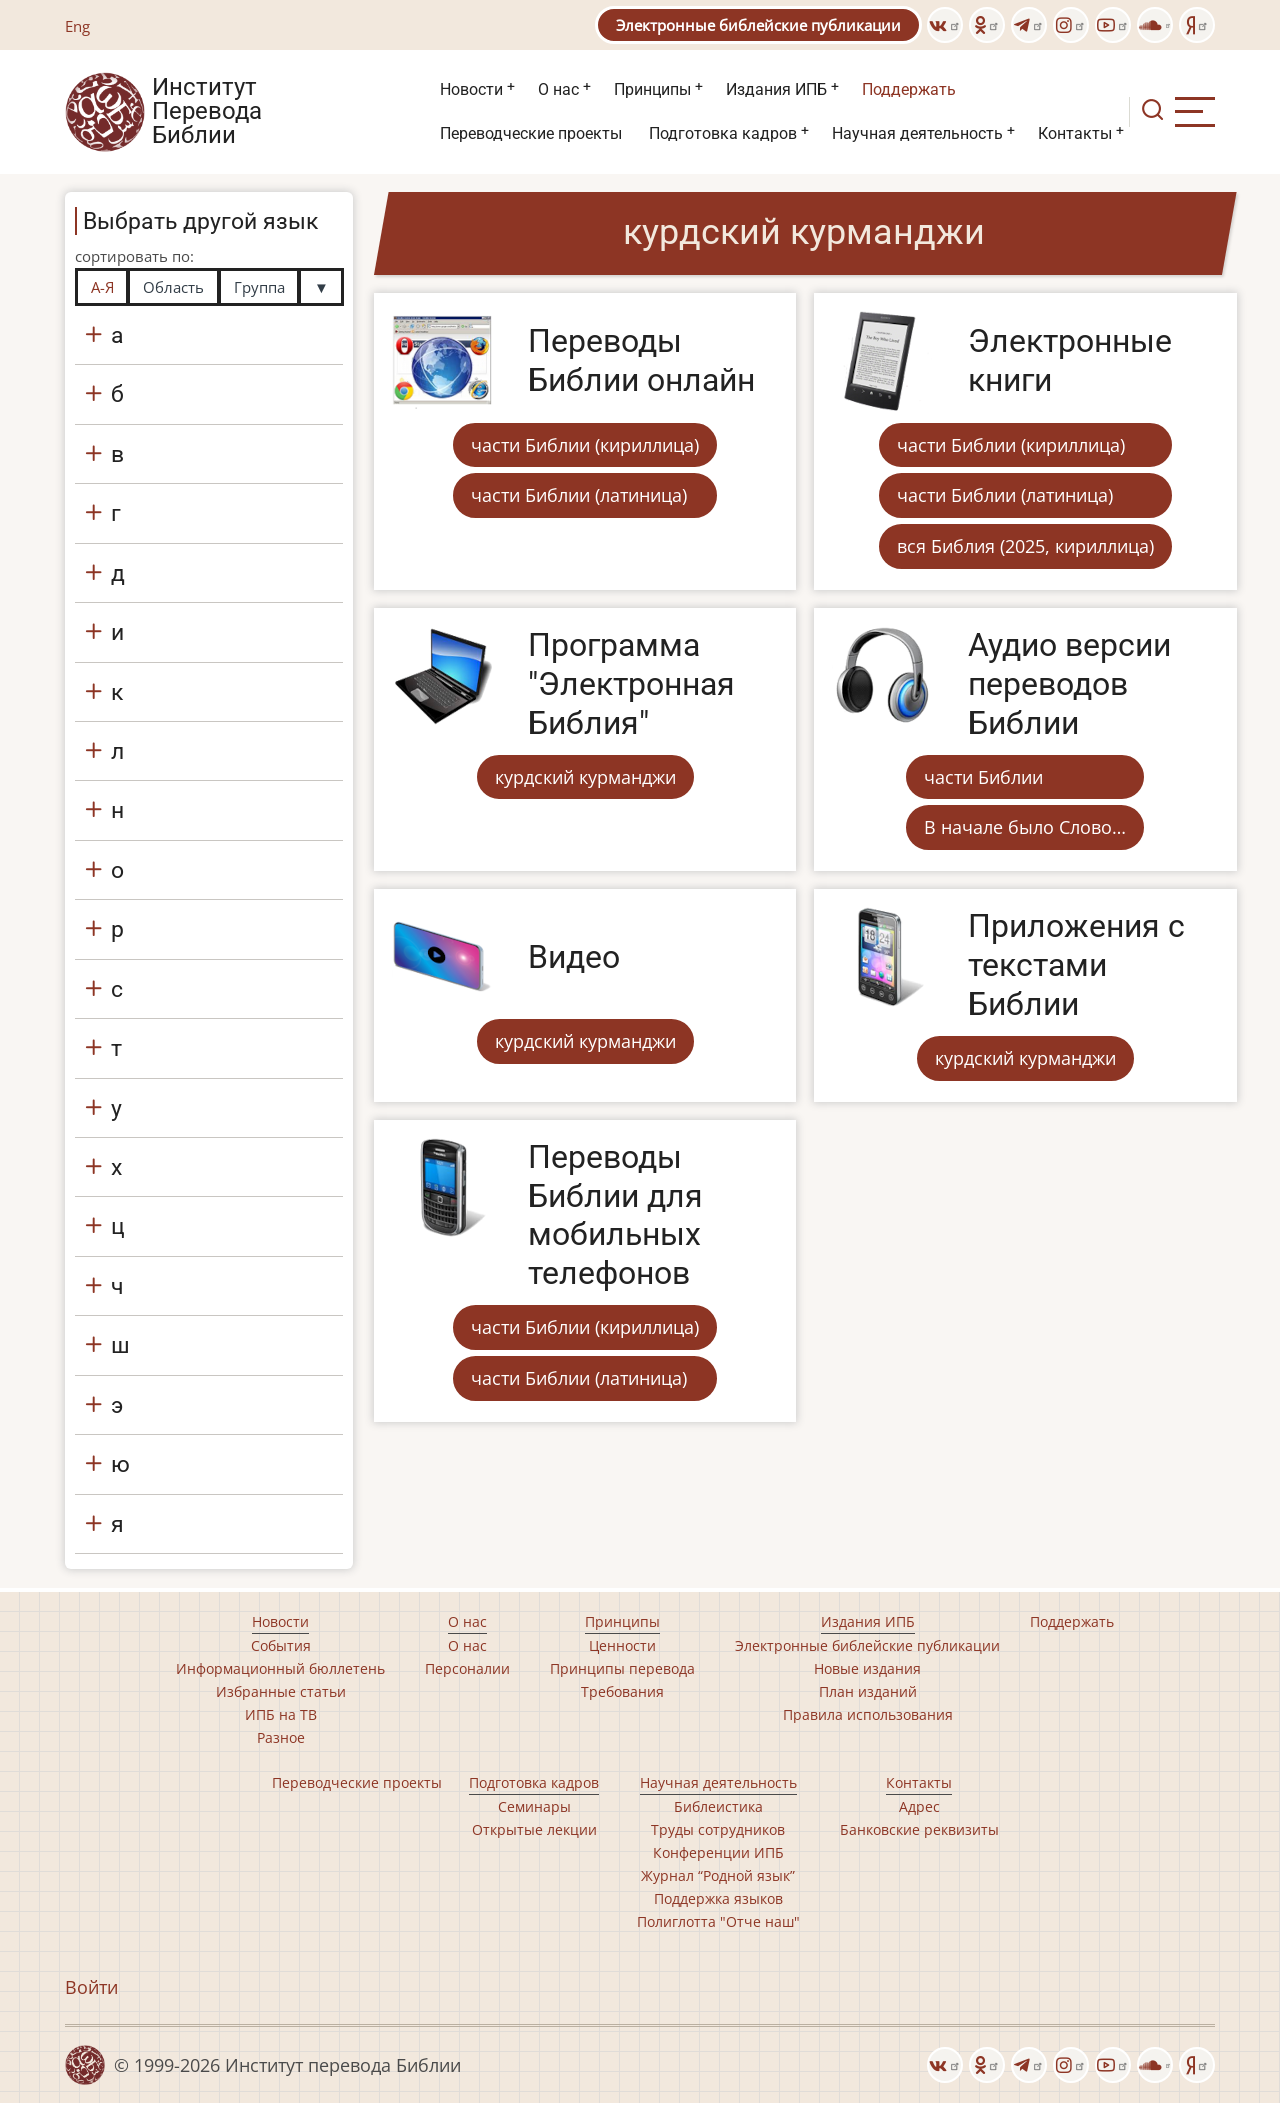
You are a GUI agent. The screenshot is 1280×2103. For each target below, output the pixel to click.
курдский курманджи (585, 777)
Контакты (1075, 133)
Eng (77, 26)
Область (173, 287)
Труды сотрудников (718, 1829)
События (281, 1645)
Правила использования (868, 1714)
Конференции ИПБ (718, 1852)
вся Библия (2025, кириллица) (1025, 546)
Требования (622, 1691)
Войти (91, 1987)
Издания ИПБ (776, 89)
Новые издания (867, 1668)
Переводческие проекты (531, 133)
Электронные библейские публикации (758, 25)
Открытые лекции (534, 1829)
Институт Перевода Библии (207, 112)
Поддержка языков (718, 1898)
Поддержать (909, 89)
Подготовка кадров (723, 133)
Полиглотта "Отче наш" (718, 1921)
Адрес (919, 1806)
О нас (558, 89)
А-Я (102, 287)
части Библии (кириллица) (585, 445)
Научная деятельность (917, 133)
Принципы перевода (622, 1668)
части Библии (983, 777)
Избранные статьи (281, 1691)
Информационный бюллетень (280, 1668)
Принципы (652, 89)
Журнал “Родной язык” (718, 1875)
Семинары (534, 1806)
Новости (471, 89)
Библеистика (718, 1806)
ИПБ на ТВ (281, 1714)
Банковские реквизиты (919, 1829)
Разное (281, 1737)
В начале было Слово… (1025, 827)
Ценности (622, 1645)
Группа (259, 287)
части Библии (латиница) (579, 495)
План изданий (868, 1691)
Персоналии (467, 1668)
